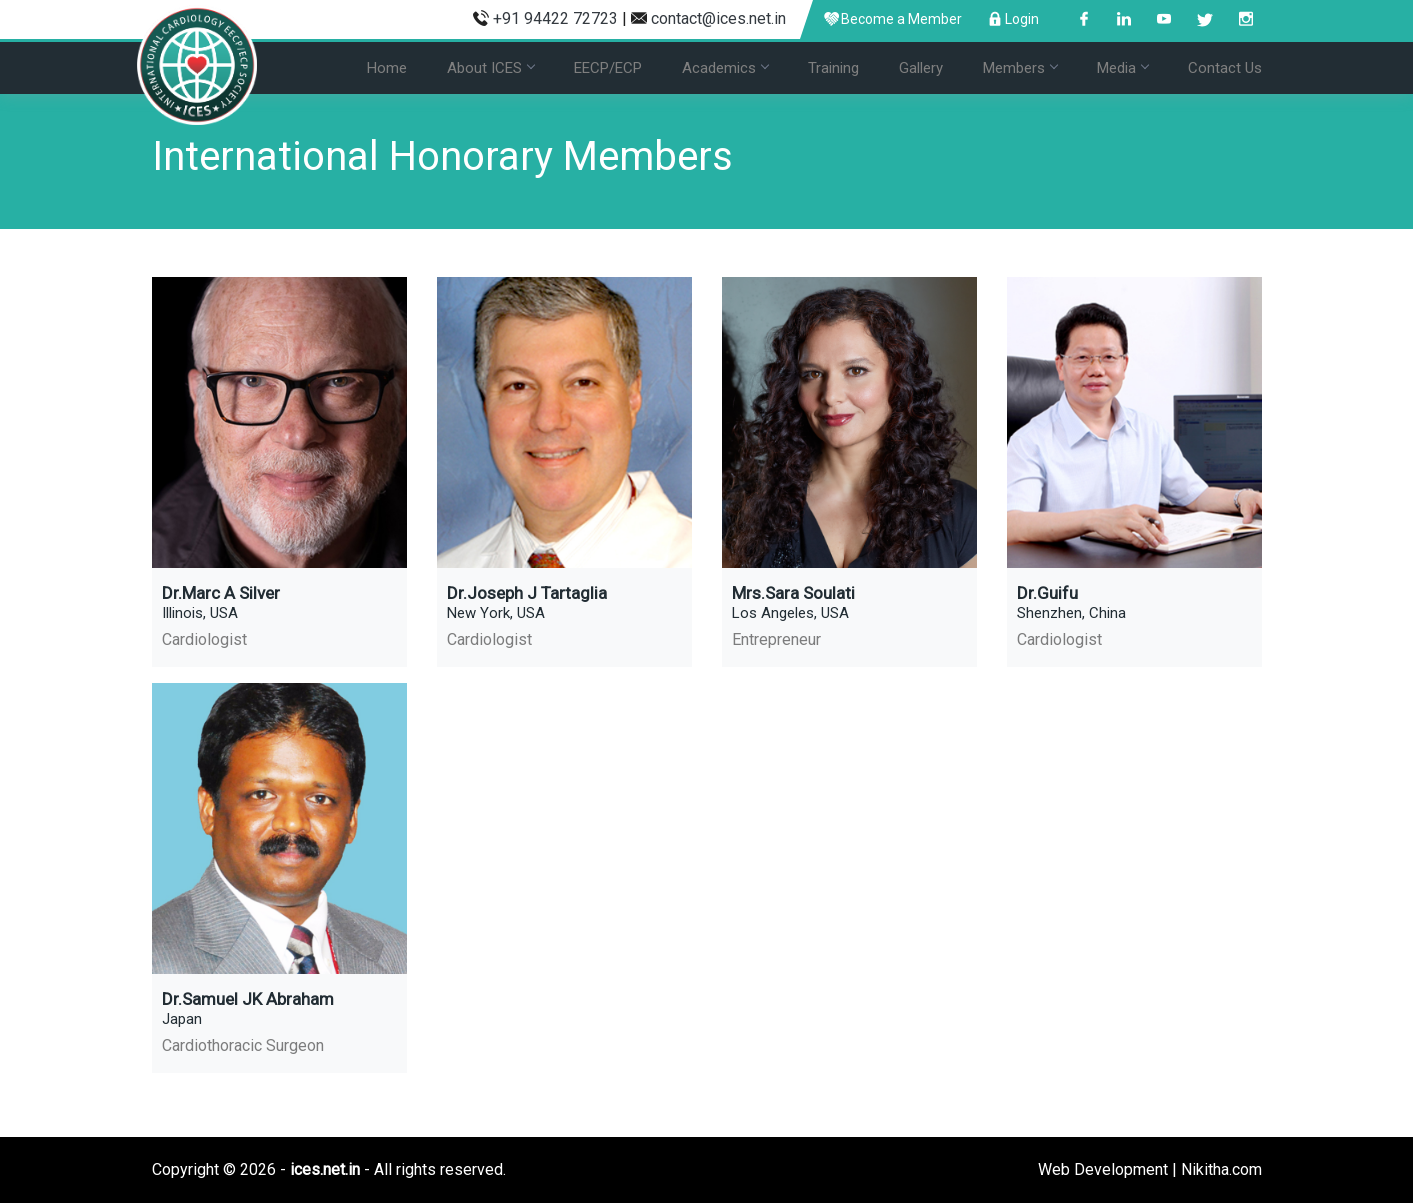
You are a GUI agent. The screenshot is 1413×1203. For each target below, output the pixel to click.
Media (1122, 68)
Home (387, 68)
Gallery (921, 68)
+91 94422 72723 (555, 18)
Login (1013, 19)
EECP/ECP (608, 68)
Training (833, 68)
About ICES (490, 68)
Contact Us (1225, 68)
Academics (725, 68)
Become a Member (893, 19)
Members (1020, 68)
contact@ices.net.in (718, 18)
